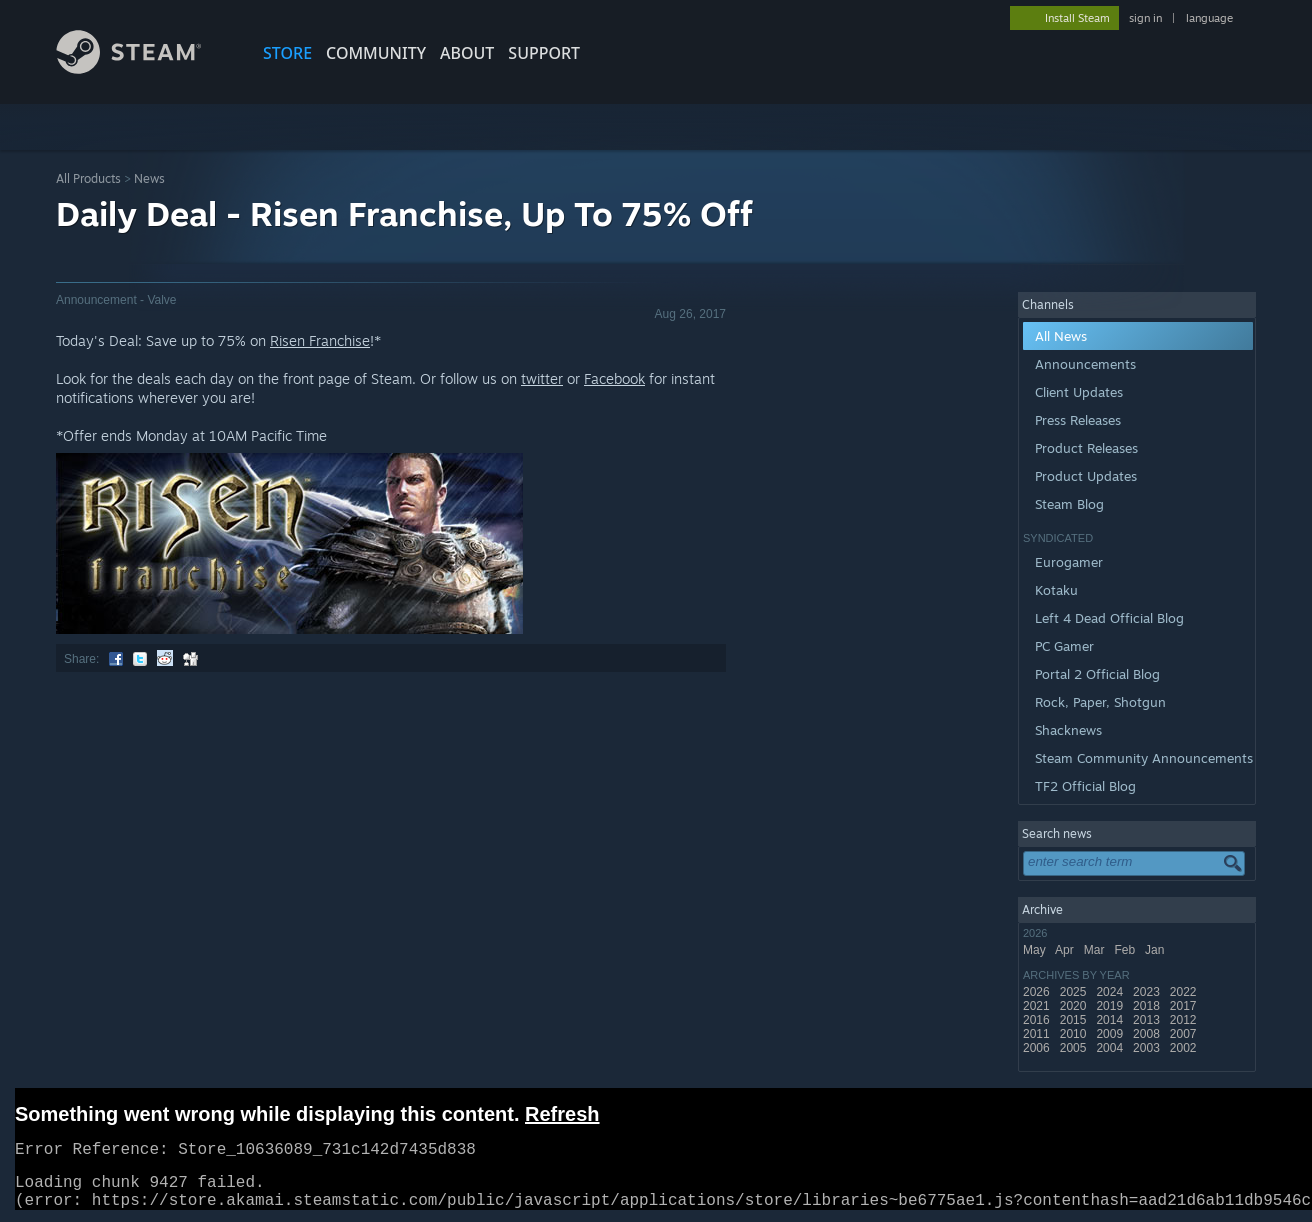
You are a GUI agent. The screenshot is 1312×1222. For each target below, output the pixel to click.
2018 (1148, 1006)
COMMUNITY (376, 53)
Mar (1096, 950)
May (1036, 950)
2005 (1075, 1048)
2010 (1075, 1034)
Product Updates (1086, 476)
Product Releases (1086, 448)
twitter (542, 378)
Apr (1066, 950)
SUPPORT (544, 53)
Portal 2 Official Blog (1097, 674)
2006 (1038, 1048)
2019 (1111, 1006)
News (149, 178)
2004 (1111, 1048)
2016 (1038, 1020)
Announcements (1085, 364)
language (1209, 18)
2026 (1038, 992)
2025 (1075, 992)
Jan (1156, 950)
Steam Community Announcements (1144, 758)
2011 (1038, 1034)
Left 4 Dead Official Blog (1109, 618)
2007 (1185, 1034)
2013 (1148, 1020)
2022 (1185, 992)
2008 (1148, 1034)
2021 (1038, 1006)
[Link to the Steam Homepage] (144, 68)
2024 (1111, 992)
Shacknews (1068, 730)
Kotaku (1056, 590)
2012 (1185, 1020)
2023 (1148, 992)
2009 (1111, 1034)
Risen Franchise (320, 340)
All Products (88, 178)
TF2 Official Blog (1085, 786)
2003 (1148, 1048)
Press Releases (1078, 420)
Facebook (614, 378)
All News (1061, 336)
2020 (1075, 1006)
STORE (287, 53)
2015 (1075, 1020)
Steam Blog (1069, 504)
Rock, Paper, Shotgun (1100, 702)
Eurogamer (1069, 562)
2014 (1111, 1020)
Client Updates (1079, 392)
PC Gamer (1064, 646)
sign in (1145, 18)
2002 (1185, 1048)
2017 (1185, 1006)
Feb (1126, 950)
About (467, 53)
